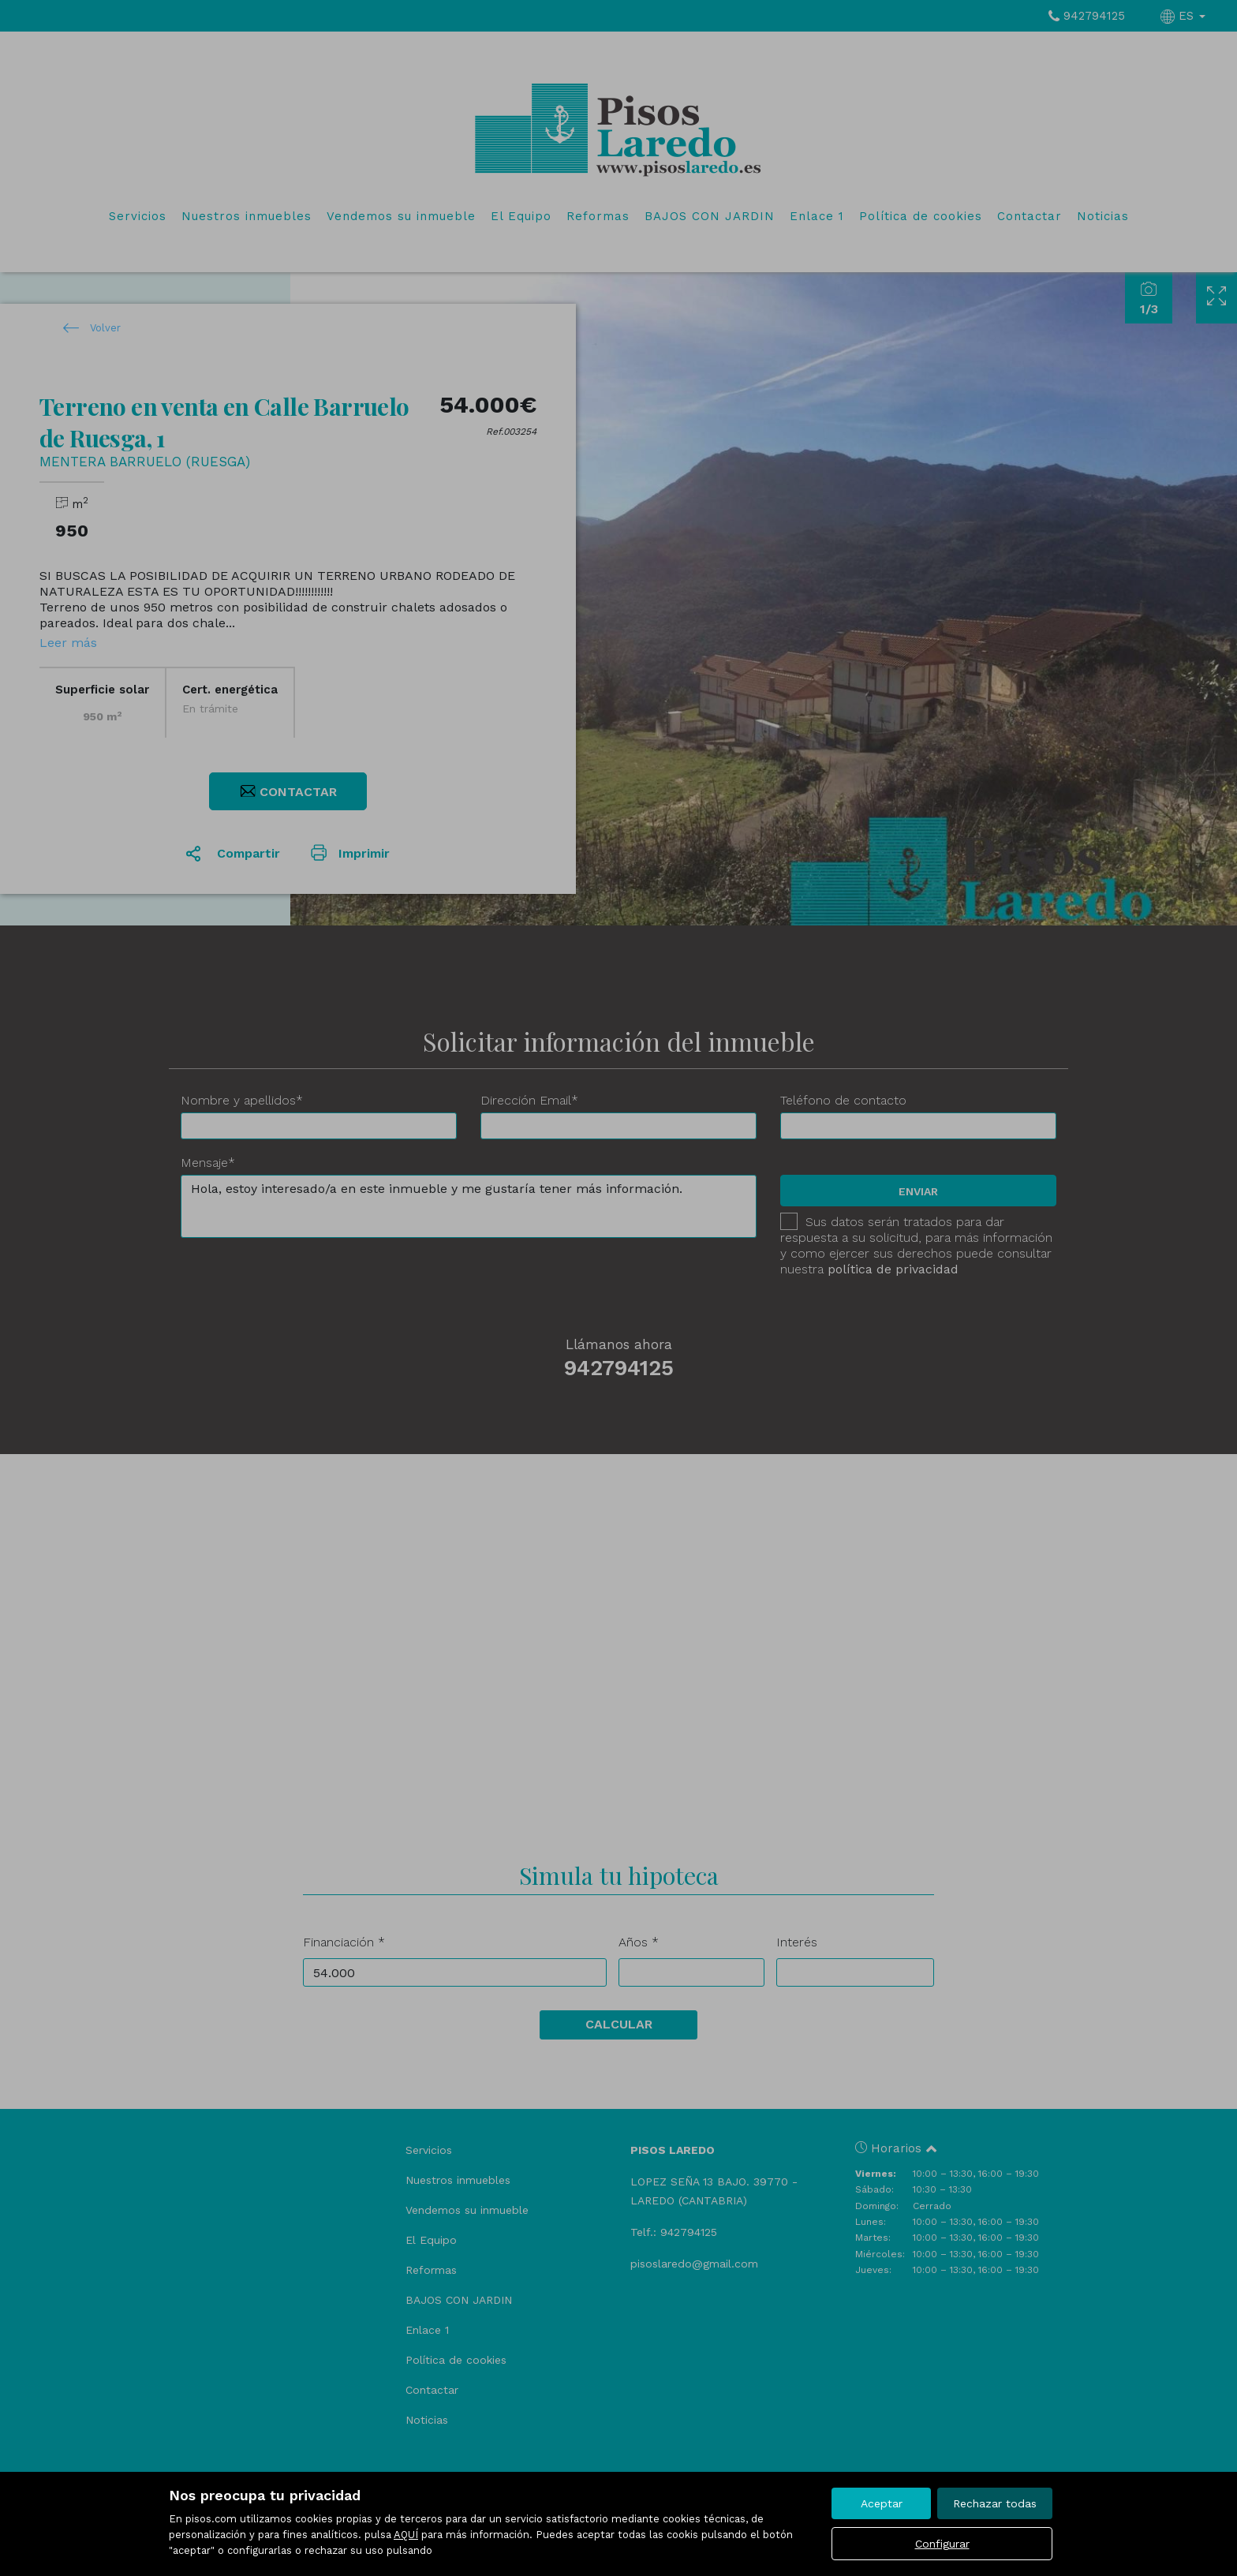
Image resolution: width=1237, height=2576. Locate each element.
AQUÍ (406, 2534)
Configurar (942, 2543)
